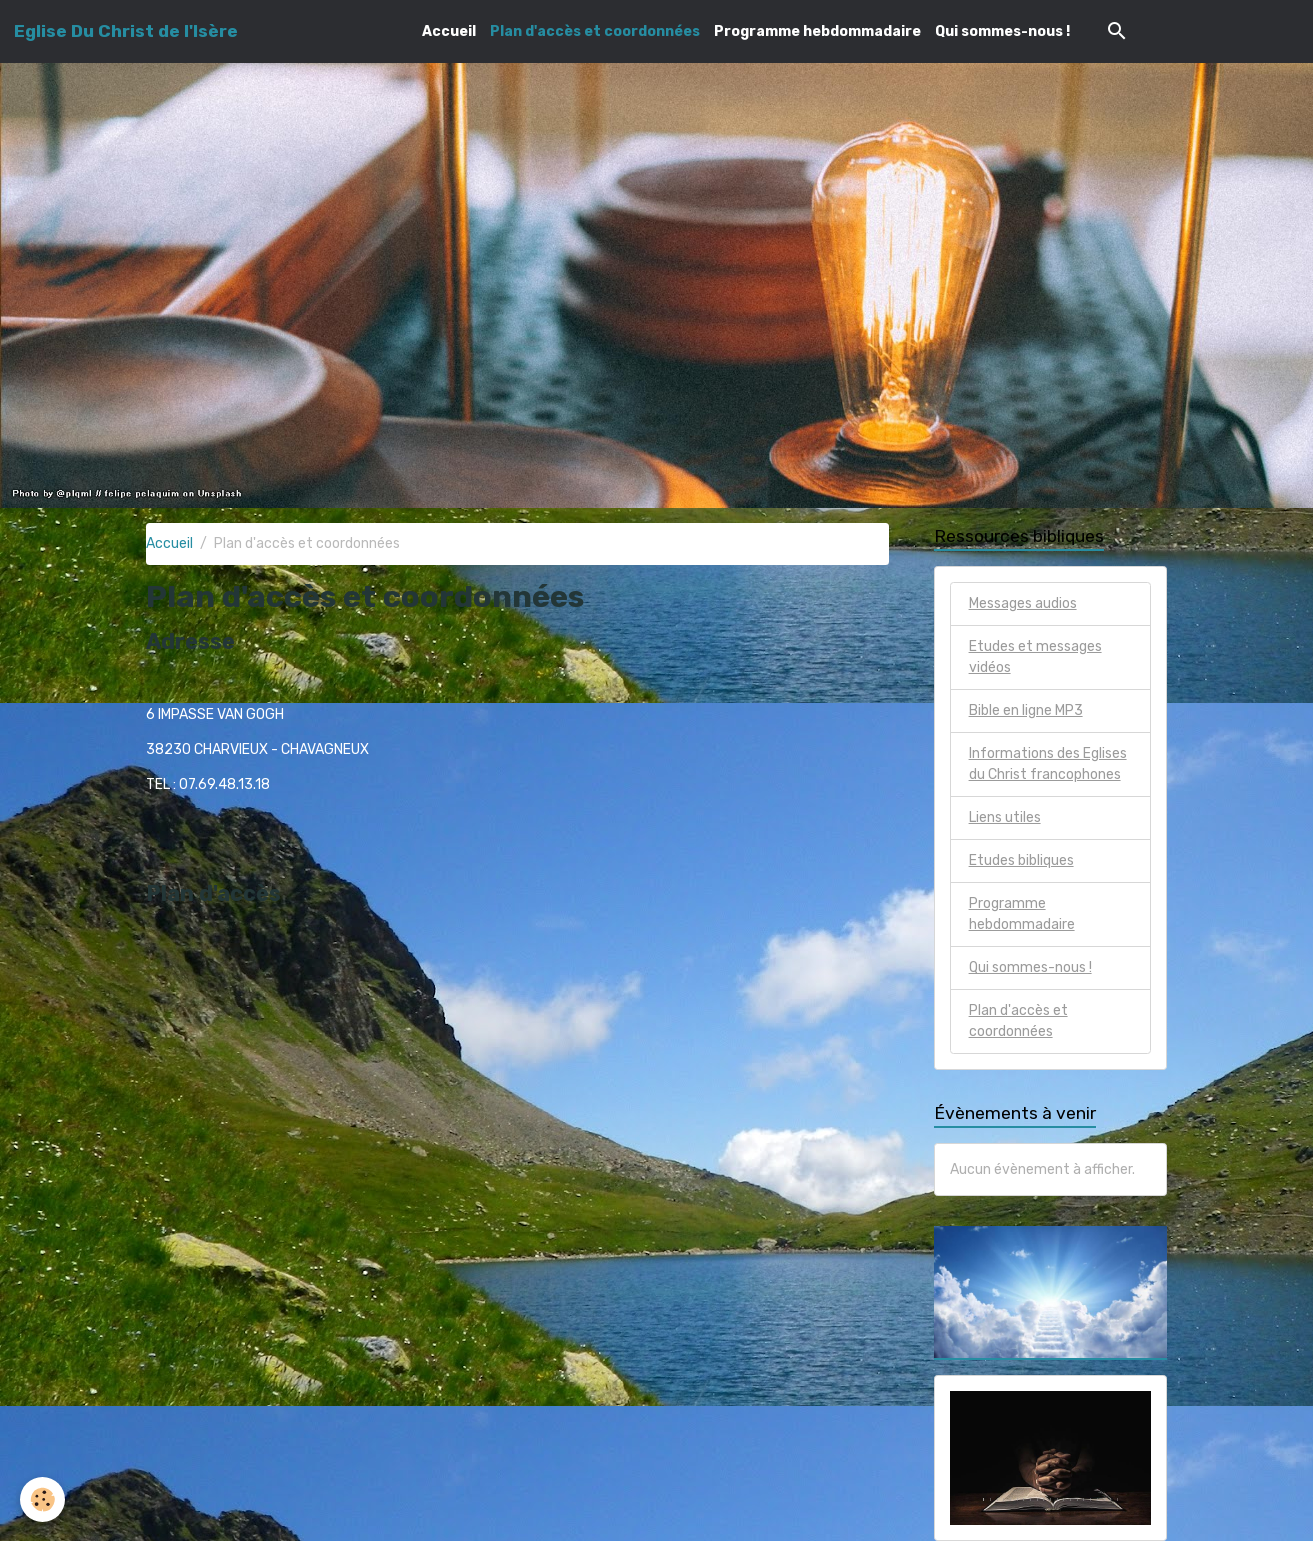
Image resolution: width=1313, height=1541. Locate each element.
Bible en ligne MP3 (1026, 710)
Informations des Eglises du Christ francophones (1048, 764)
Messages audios (1023, 603)
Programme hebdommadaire (817, 31)
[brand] (126, 31)
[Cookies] (42, 1499)
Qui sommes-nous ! (1002, 31)
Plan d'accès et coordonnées (595, 31)
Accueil (449, 31)
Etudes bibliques (1021, 860)
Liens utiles (1005, 817)
